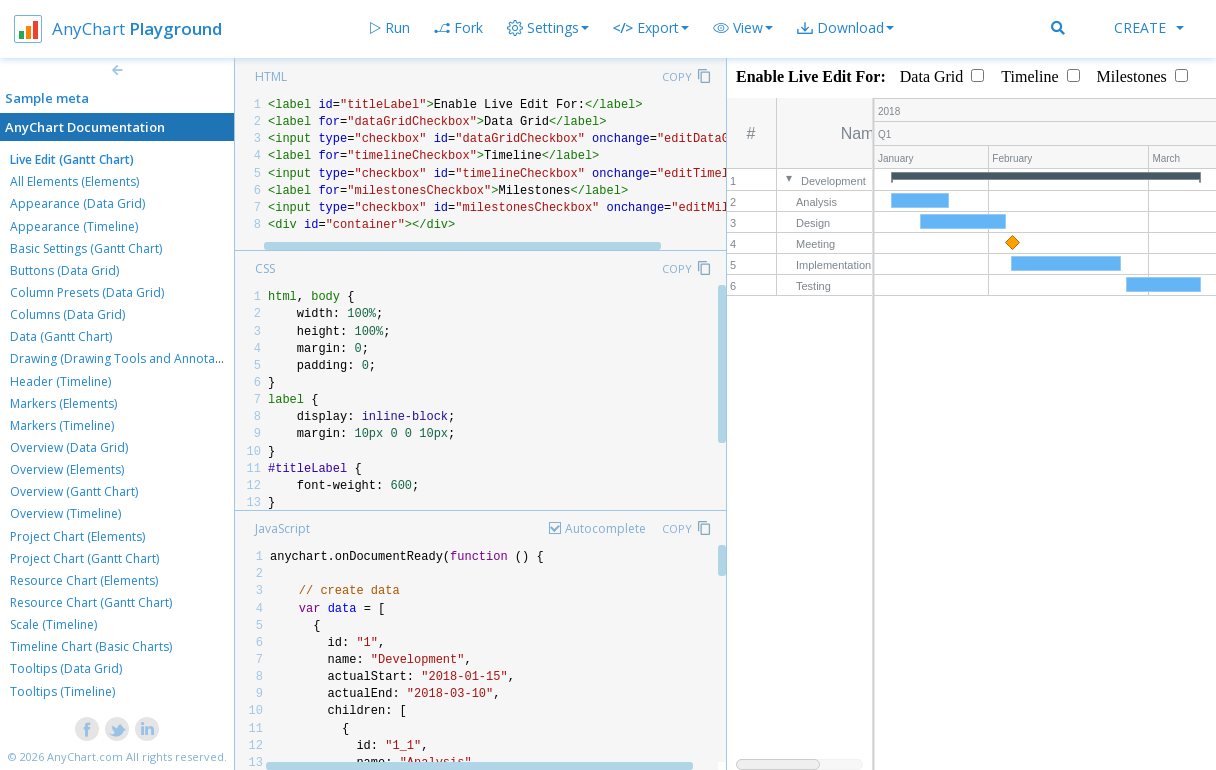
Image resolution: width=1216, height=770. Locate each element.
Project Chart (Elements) (77, 536)
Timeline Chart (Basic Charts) (91, 646)
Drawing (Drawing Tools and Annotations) (128, 358)
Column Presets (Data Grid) (87, 292)
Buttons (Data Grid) (64, 270)
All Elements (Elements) (74, 181)
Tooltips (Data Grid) (66, 668)
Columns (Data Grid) (67, 314)
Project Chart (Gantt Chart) (84, 558)
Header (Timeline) (60, 381)
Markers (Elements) (63, 403)
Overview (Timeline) (65, 513)
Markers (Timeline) (62, 425)
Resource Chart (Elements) (84, 580)
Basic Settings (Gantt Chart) (86, 248)
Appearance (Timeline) (74, 226)
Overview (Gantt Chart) (74, 491)
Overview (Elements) (67, 469)
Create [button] (1149, 27)
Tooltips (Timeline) (62, 691)
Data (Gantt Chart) (61, 336)
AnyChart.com (85, 756)
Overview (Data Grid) (69, 447)
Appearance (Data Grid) (77, 203)
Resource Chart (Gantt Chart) (91, 602)
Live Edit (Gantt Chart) (72, 159)
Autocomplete (605, 528)
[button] (743, 28)
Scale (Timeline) (53, 624)
